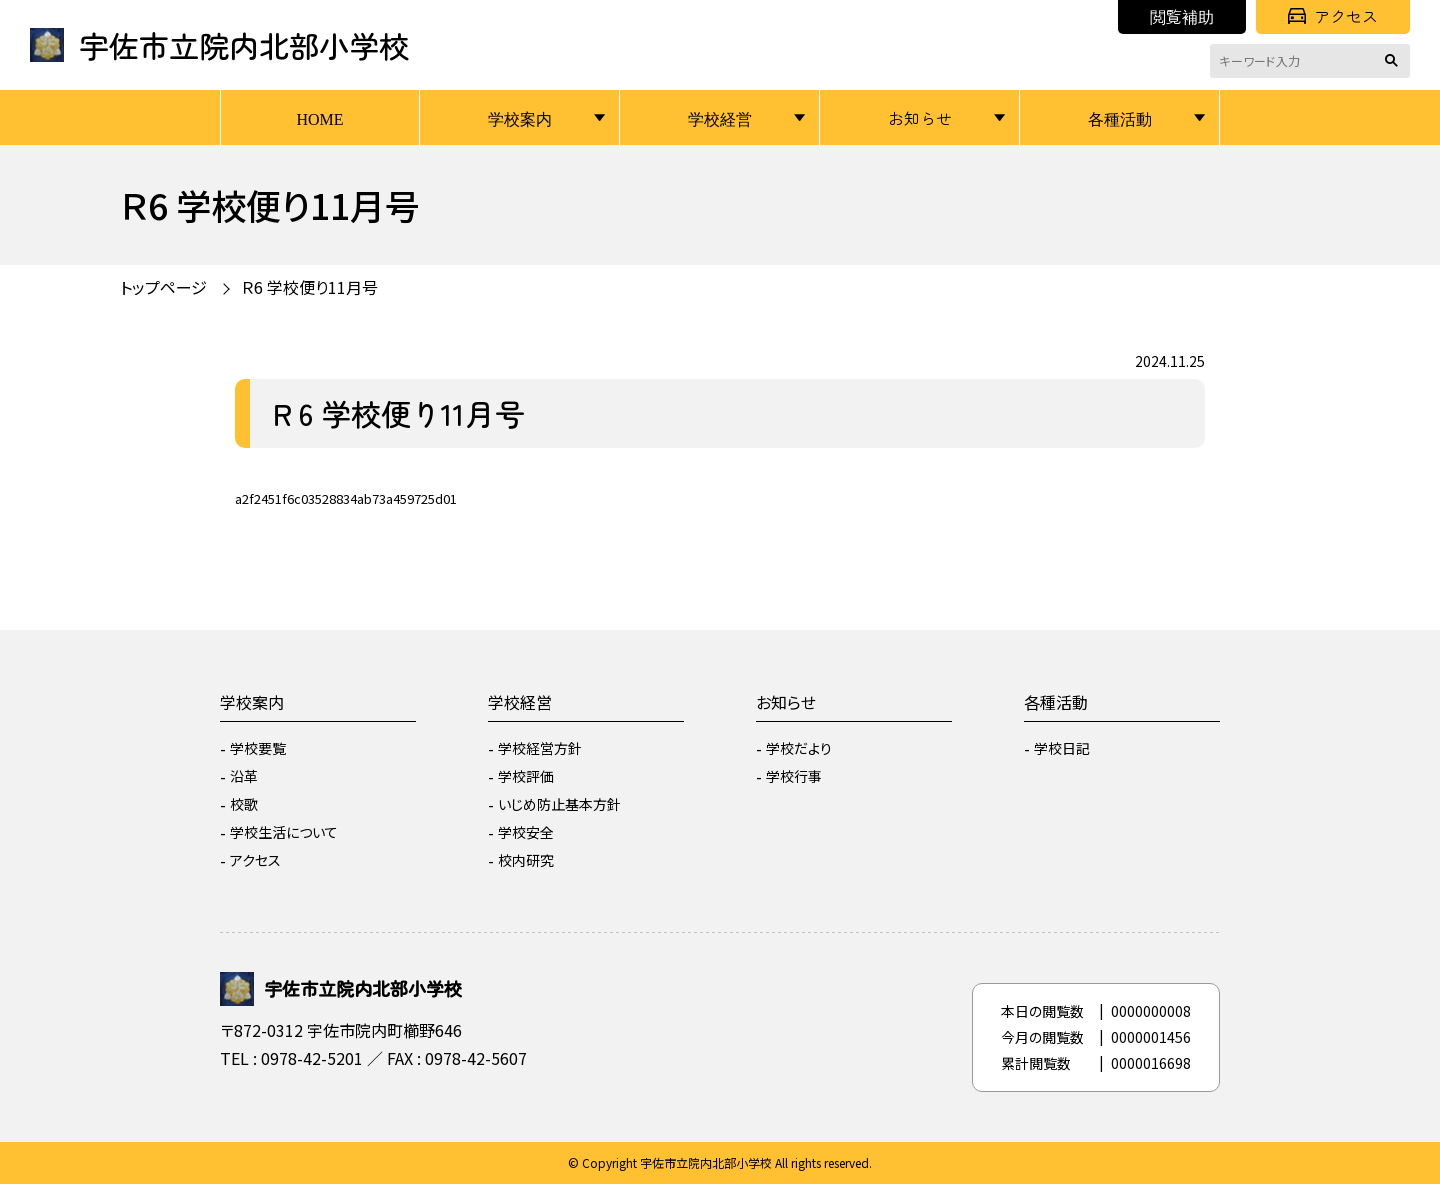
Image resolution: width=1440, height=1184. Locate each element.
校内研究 (526, 860)
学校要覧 (258, 748)
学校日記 (1062, 748)
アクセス (1333, 16)
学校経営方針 (540, 748)
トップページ (163, 287)
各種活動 (1120, 118)
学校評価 (526, 776)
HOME (319, 118)
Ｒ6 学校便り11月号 (309, 287)
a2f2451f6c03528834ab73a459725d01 (346, 498)
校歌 (244, 804)
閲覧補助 (1182, 16)
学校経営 (720, 118)
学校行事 (794, 776)
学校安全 (526, 832)
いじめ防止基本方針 (559, 804)
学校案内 (520, 118)
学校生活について (284, 832)
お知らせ (920, 118)
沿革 (244, 776)
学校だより (799, 748)
